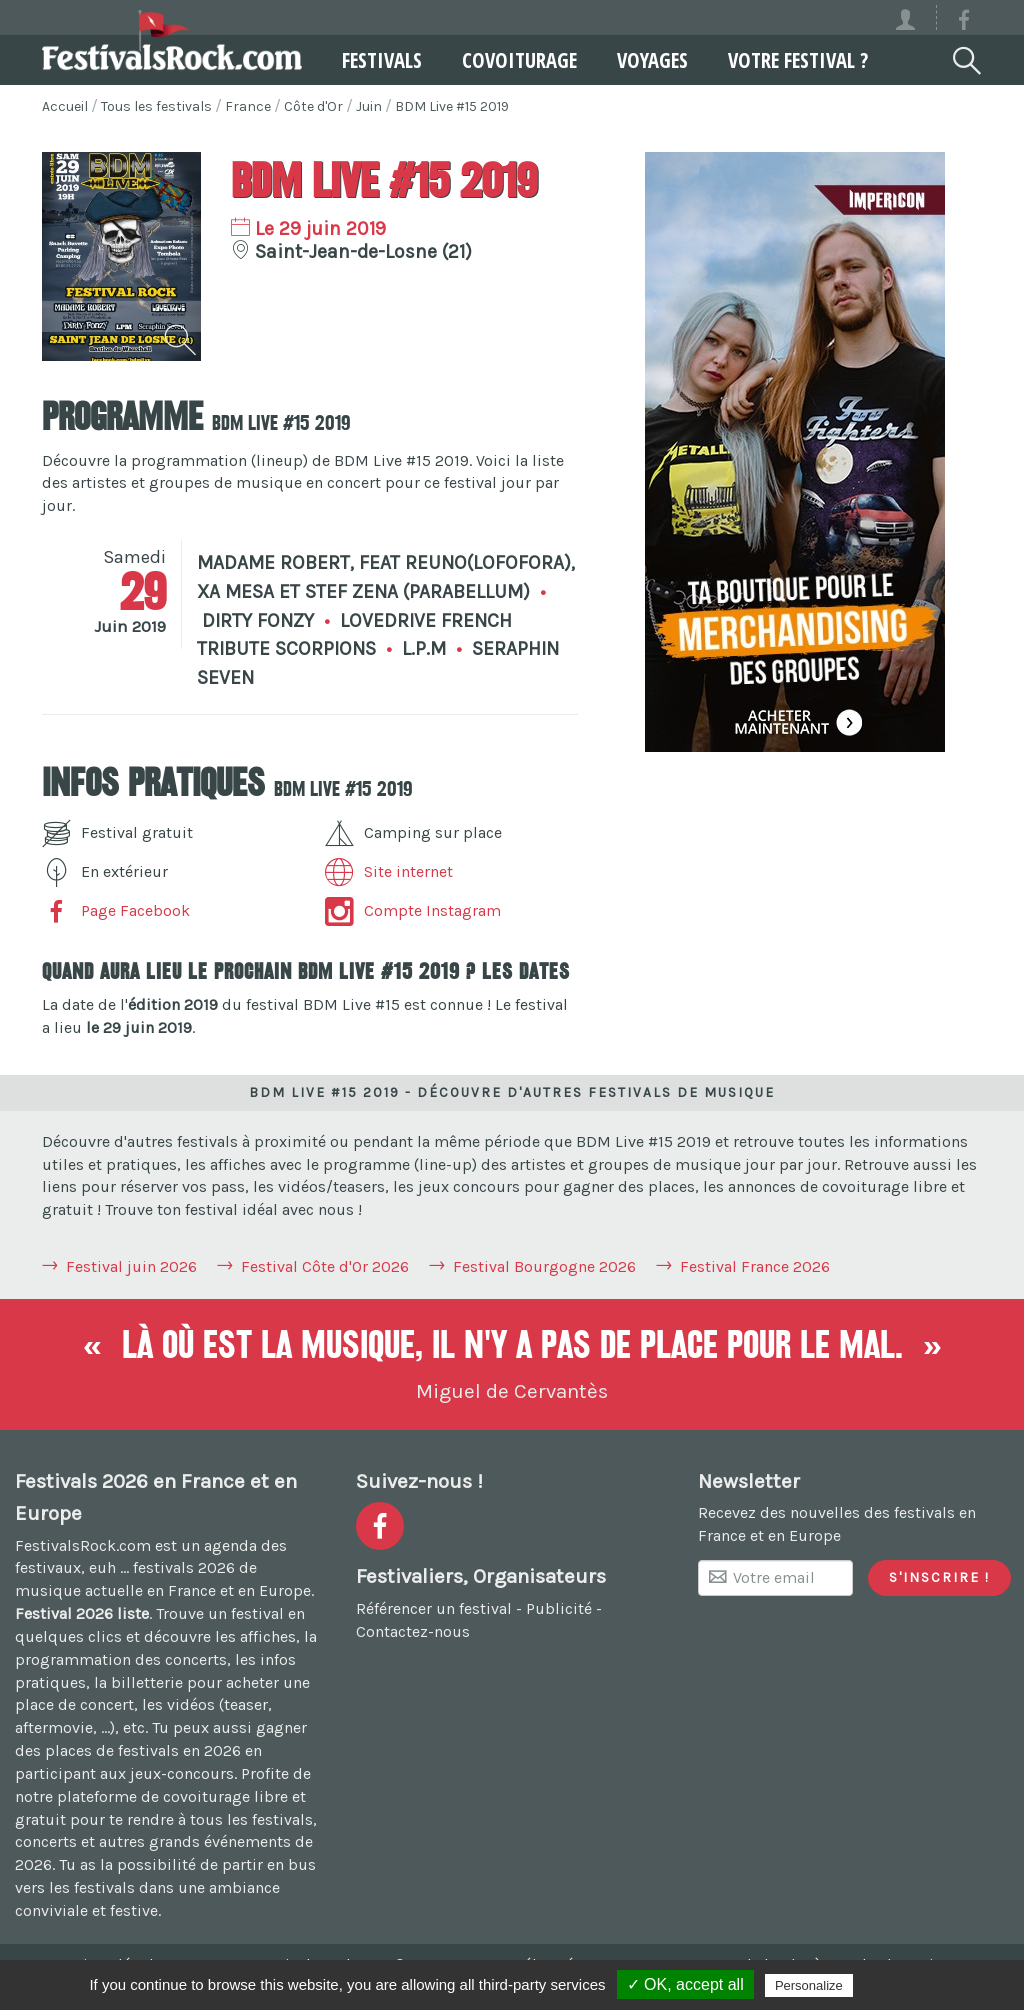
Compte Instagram (413, 910)
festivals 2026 (184, 1567)
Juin (369, 106)
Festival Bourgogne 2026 (544, 1266)
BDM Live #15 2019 (452, 106)
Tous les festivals (156, 106)
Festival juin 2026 (131, 1266)
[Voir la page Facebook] (964, 23)
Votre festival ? (798, 60)
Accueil (65, 106)
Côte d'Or (313, 106)
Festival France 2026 (755, 1266)
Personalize (809, 1985)
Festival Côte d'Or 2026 (325, 1266)
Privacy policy (906, 1985)
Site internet (389, 871)
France (248, 106)
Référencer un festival (434, 1608)
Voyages (652, 60)
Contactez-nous (413, 1631)
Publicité (559, 1608)
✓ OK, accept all (685, 1984)
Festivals (382, 60)
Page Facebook (116, 910)
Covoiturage (519, 60)
